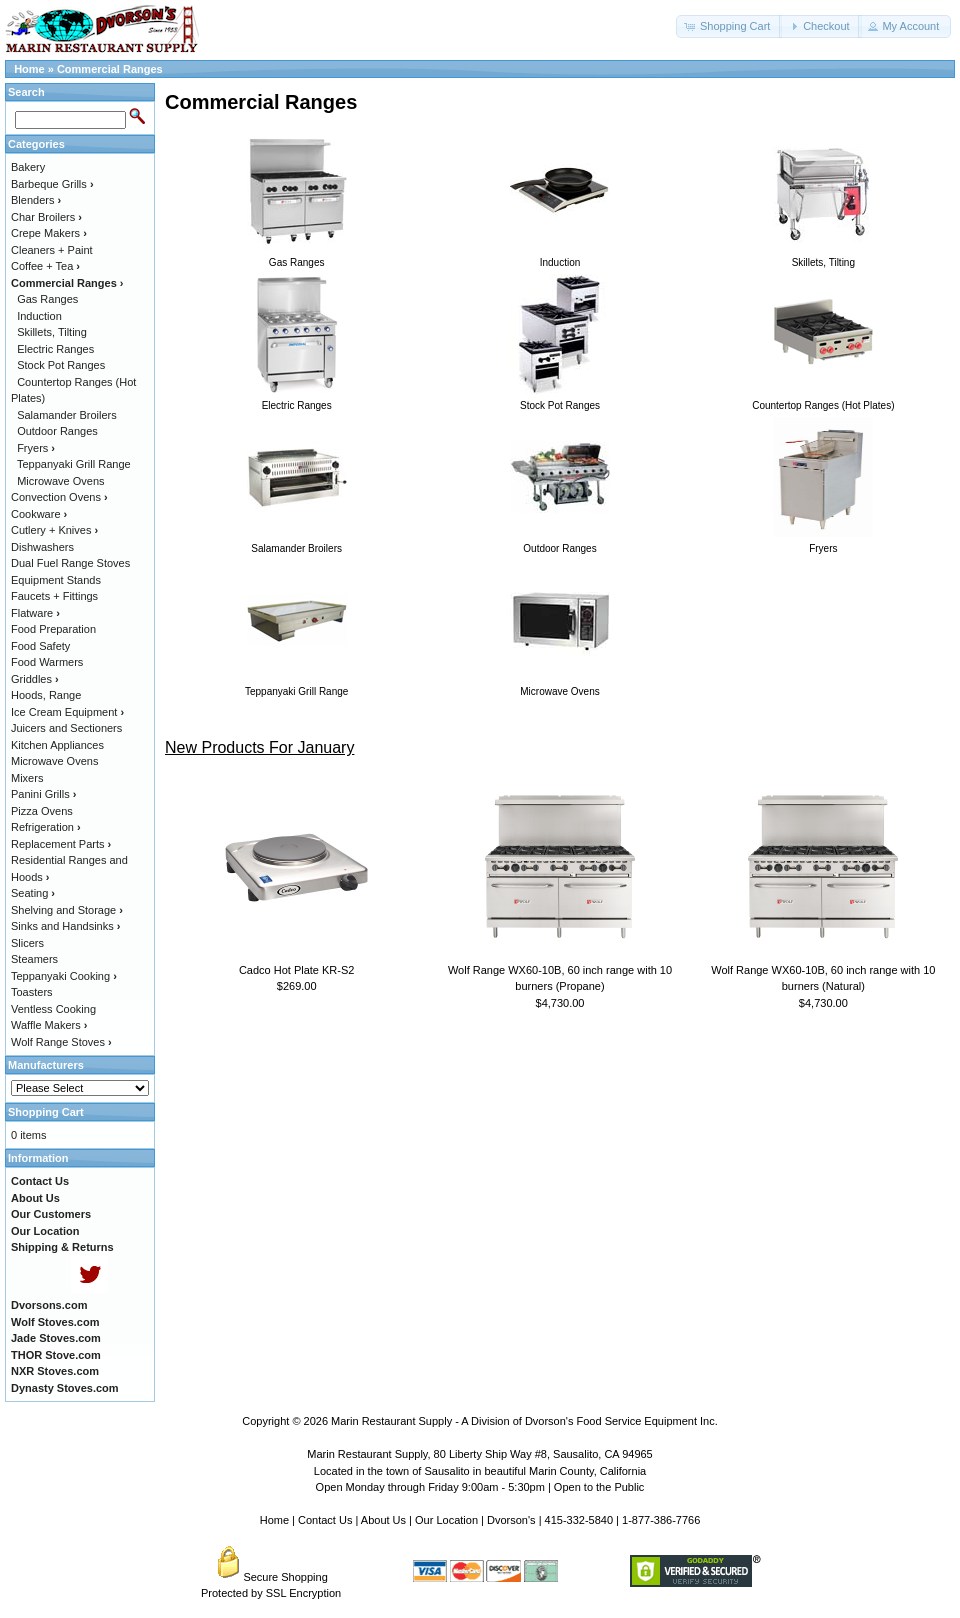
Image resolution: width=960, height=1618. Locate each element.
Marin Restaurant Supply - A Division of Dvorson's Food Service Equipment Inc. (524, 1421)
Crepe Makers (49, 233)
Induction (39, 316)
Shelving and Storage (67, 910)
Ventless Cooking (53, 1009)
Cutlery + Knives (54, 530)
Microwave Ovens (60, 481)
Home (29, 69)
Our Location (446, 1520)
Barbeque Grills (52, 184)
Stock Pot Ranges (61, 365)
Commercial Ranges (110, 69)
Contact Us (325, 1520)
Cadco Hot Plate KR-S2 (297, 970)
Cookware (39, 514)
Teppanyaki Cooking (64, 976)
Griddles (35, 679)
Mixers (27, 778)
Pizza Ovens (42, 811)
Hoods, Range (46, 695)
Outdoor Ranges (57, 431)
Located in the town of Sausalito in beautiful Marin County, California (480, 1471)
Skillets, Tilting (52, 332)
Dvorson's (511, 1520)
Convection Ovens (59, 497)
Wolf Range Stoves (61, 1042)
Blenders (36, 200)
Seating (33, 893)
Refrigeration (46, 827)
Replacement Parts (61, 844)
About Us (383, 1520)
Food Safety (40, 646)
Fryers (36, 448)
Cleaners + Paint (52, 250)
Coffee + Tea (45, 266)
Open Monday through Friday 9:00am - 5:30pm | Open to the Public (480, 1487)
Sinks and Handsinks (65, 926)
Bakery (28, 167)
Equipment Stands (56, 580)
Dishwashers (42, 547)
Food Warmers (47, 662)
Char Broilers (46, 217)
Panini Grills (43, 794)
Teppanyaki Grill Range (74, 464)
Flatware (35, 613)
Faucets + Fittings (54, 596)
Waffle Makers (49, 1025)
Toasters (32, 992)
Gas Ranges (47, 299)
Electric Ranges (55, 349)
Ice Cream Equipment (67, 712)
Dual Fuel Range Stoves (70, 563)
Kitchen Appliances (57, 745)
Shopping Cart (46, 1112)
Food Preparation (53, 629)
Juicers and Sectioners (66, 728)
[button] (729, 26)
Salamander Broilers (67, 415)
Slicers (27, 943)
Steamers (34, 959)
